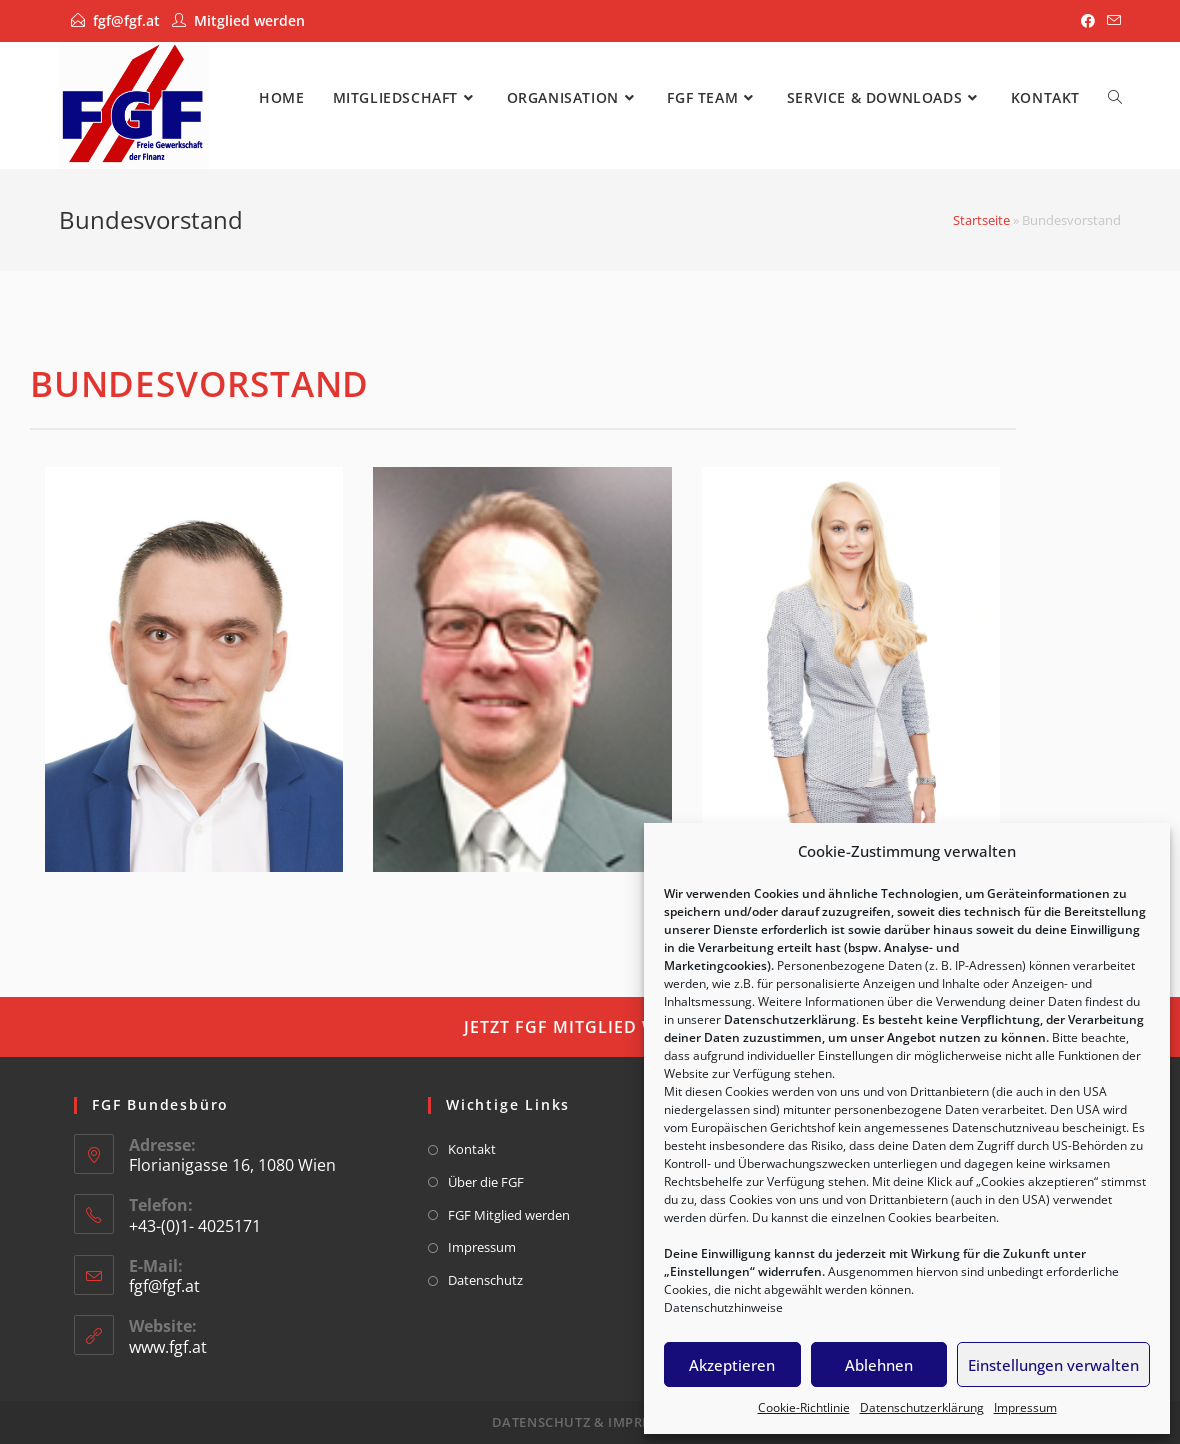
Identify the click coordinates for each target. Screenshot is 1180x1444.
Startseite (981, 220)
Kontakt (472, 1149)
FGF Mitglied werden (509, 1215)
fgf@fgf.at (126, 20)
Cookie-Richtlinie (804, 1407)
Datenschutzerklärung (922, 1407)
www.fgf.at (168, 1347)
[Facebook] (1088, 21)
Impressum (1025, 1407)
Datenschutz (485, 1280)
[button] (590, 1027)
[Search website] (1115, 97)
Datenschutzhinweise (723, 1307)
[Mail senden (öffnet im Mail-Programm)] (1111, 21)
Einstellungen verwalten (1053, 1365)
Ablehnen (879, 1365)
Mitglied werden (249, 20)
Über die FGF (486, 1182)
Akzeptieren (732, 1365)
